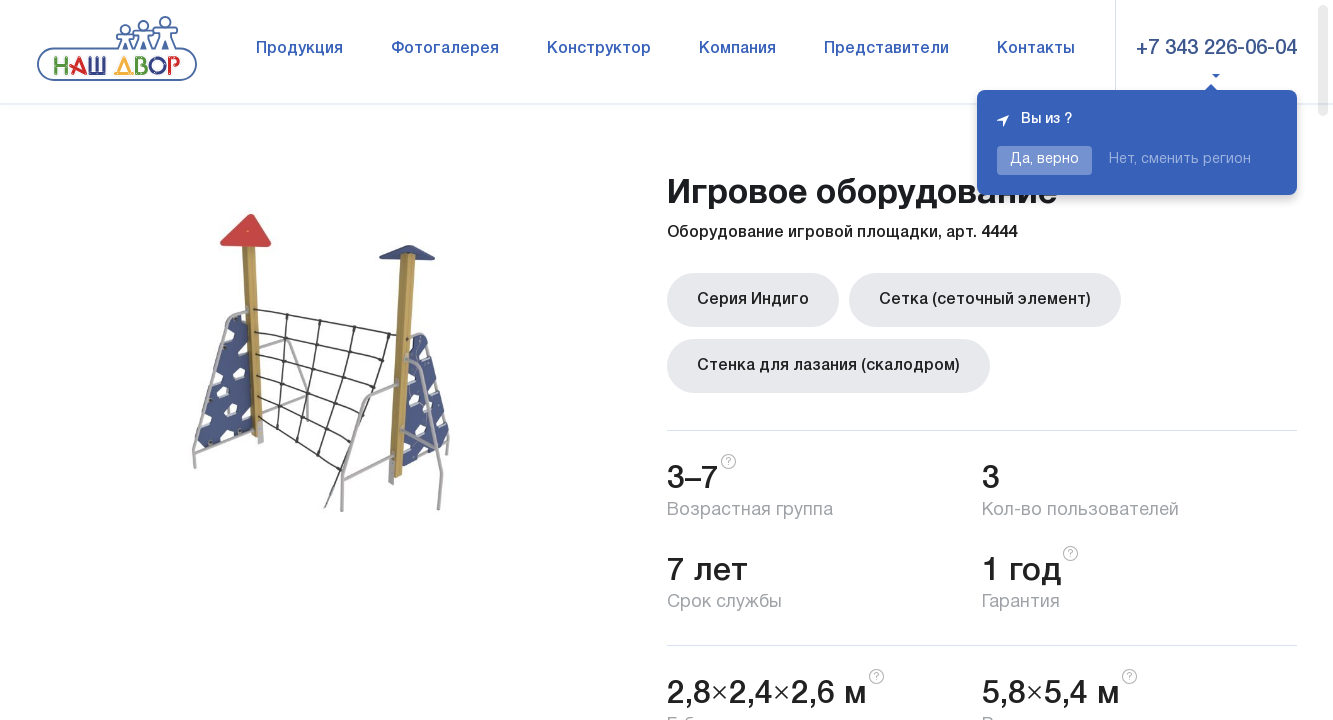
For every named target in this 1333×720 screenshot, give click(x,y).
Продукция (299, 49)
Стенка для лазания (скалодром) (828, 366)
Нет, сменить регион (1180, 159)
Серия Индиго (753, 300)
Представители (886, 49)
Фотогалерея (445, 49)
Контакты (1036, 49)
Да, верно (1044, 159)
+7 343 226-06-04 (1216, 49)
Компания (737, 49)
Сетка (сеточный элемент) (985, 300)
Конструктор (599, 49)
